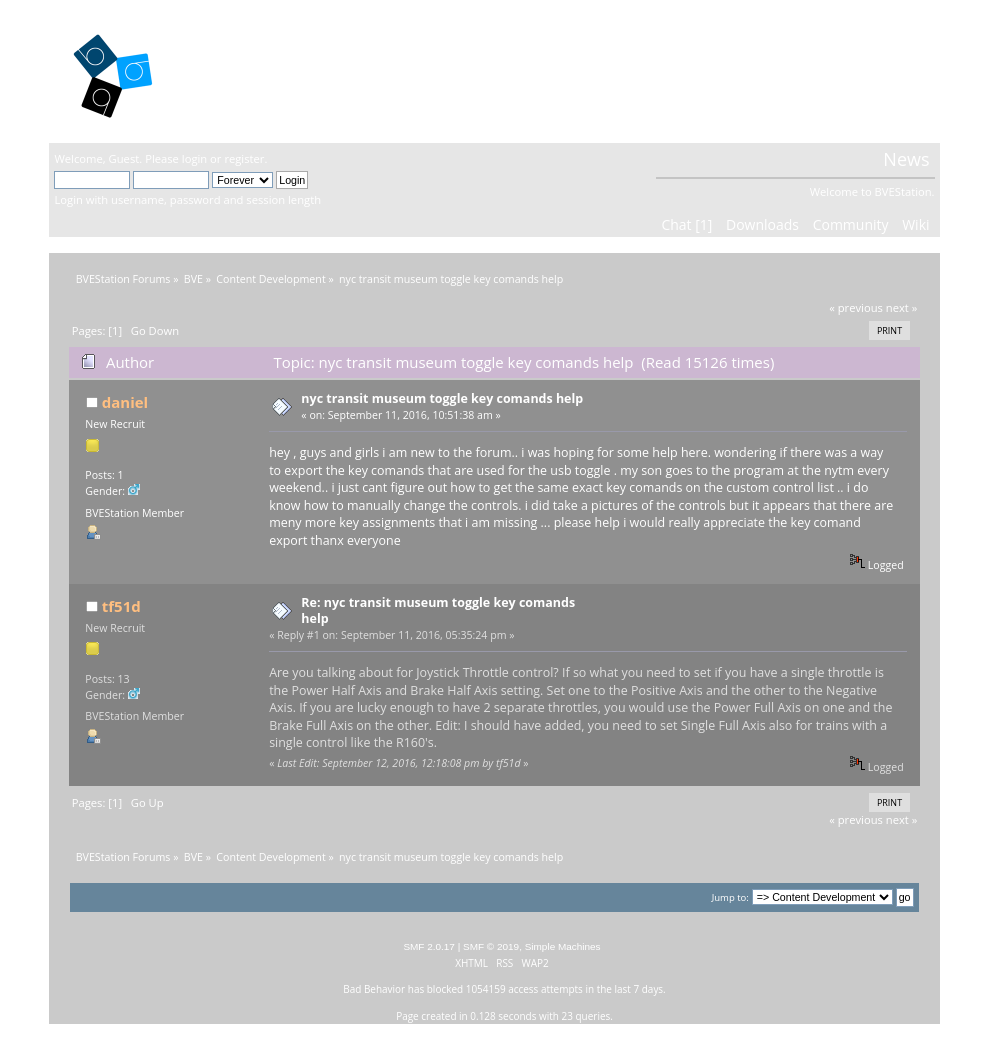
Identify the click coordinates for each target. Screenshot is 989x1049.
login (194, 158)
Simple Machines (563, 946)
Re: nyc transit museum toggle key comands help (438, 610)
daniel (125, 402)
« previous (856, 307)
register (244, 158)
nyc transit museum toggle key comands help (442, 398)
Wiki (915, 224)
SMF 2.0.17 (429, 946)
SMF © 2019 (491, 946)
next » (902, 307)
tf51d (121, 606)
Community (851, 224)
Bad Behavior (374, 989)
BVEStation (268, 70)
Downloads (762, 224)
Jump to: (730, 897)
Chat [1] (686, 224)
